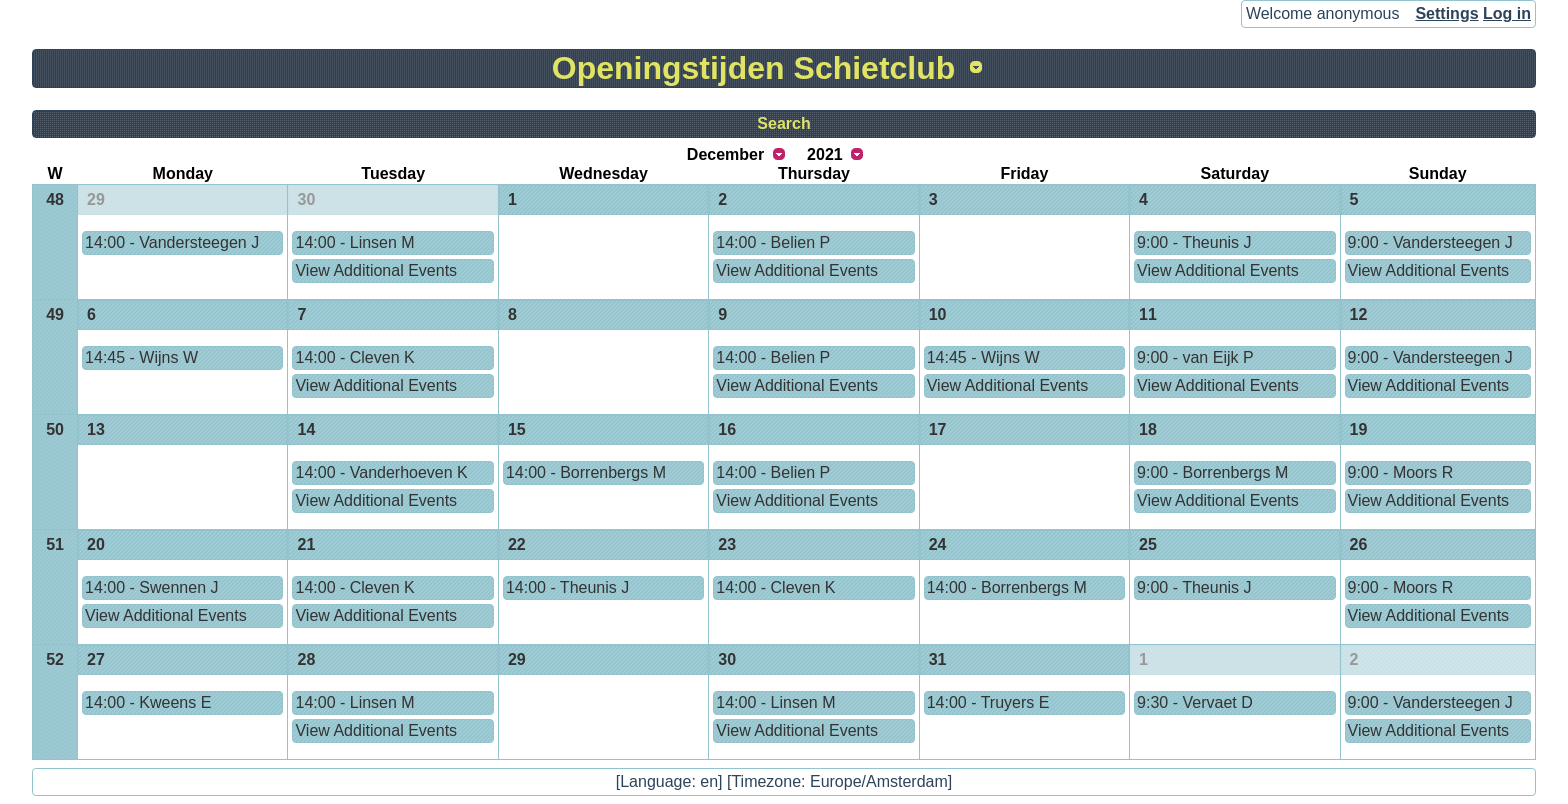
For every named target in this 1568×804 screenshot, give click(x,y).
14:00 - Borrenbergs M (586, 472)
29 (96, 199)
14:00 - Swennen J (151, 587)
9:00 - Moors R (1401, 472)
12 (1359, 314)
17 (938, 429)
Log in (1507, 13)
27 (96, 659)
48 (55, 199)
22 (517, 544)
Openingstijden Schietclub (754, 68)
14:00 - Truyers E (988, 702)
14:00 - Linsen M (354, 242)
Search (783, 123)
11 (1148, 314)
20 (96, 544)
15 (517, 429)
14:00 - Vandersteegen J (172, 242)
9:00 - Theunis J (1194, 242)
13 (96, 429)
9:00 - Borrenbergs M (1212, 472)
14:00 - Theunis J (567, 587)
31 (938, 659)
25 (1148, 544)
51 (55, 544)
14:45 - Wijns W (141, 357)
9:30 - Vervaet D (1195, 702)
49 (55, 314)
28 (306, 659)
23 (727, 544)
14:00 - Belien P (773, 242)
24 (938, 544)
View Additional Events (376, 270)
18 (1148, 429)
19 (1359, 429)
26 (1359, 544)
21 (306, 544)
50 (55, 429)
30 (306, 199)
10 (938, 314)
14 (306, 429)
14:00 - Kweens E (148, 702)
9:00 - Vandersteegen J (1430, 242)
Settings (1446, 13)
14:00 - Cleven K (354, 357)
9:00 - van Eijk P (1195, 357)
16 (727, 429)
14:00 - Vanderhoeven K (381, 472)
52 (55, 659)
